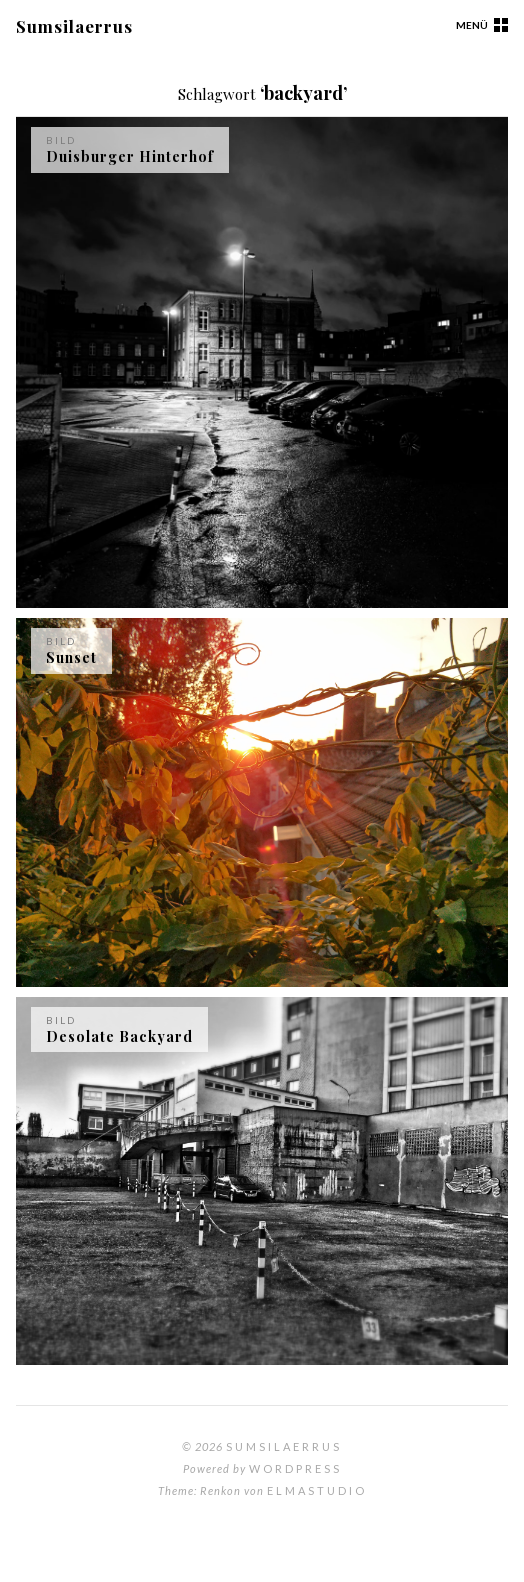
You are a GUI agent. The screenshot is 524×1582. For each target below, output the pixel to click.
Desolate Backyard (119, 1036)
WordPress (295, 1468)
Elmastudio (317, 1490)
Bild (61, 140)
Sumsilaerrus (74, 26)
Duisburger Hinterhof (130, 156)
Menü (472, 25)
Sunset (71, 657)
